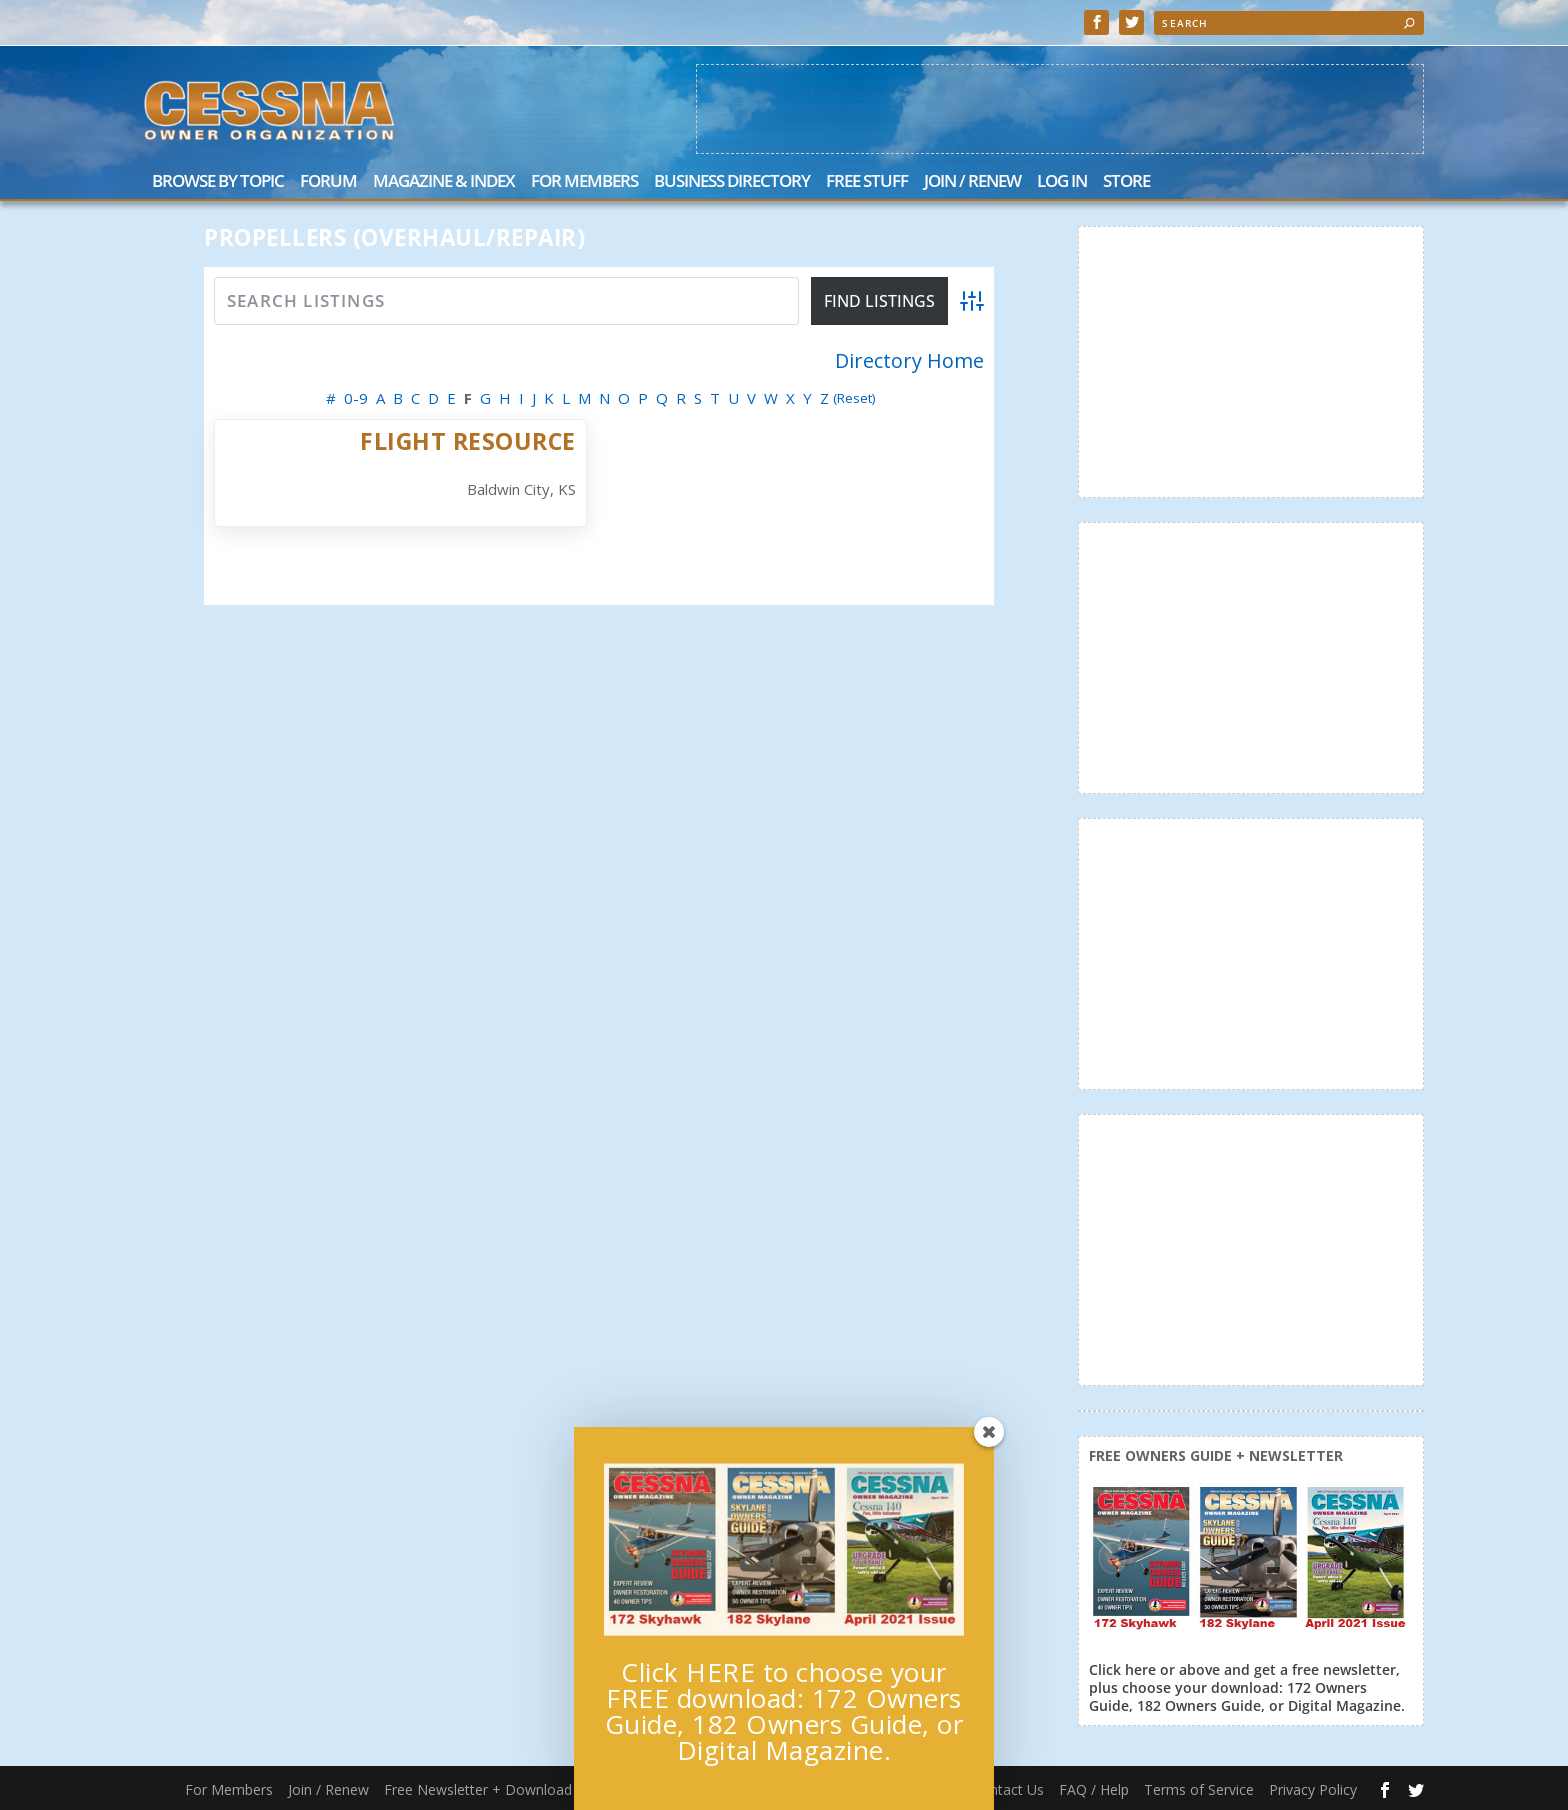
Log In (1062, 182)
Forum (328, 182)
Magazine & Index (444, 182)
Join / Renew (972, 182)
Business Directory (732, 182)
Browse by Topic (218, 182)
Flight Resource (468, 441)
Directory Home (909, 361)
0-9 (356, 398)
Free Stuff (867, 182)
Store (1126, 182)
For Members (584, 182)
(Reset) (854, 398)
